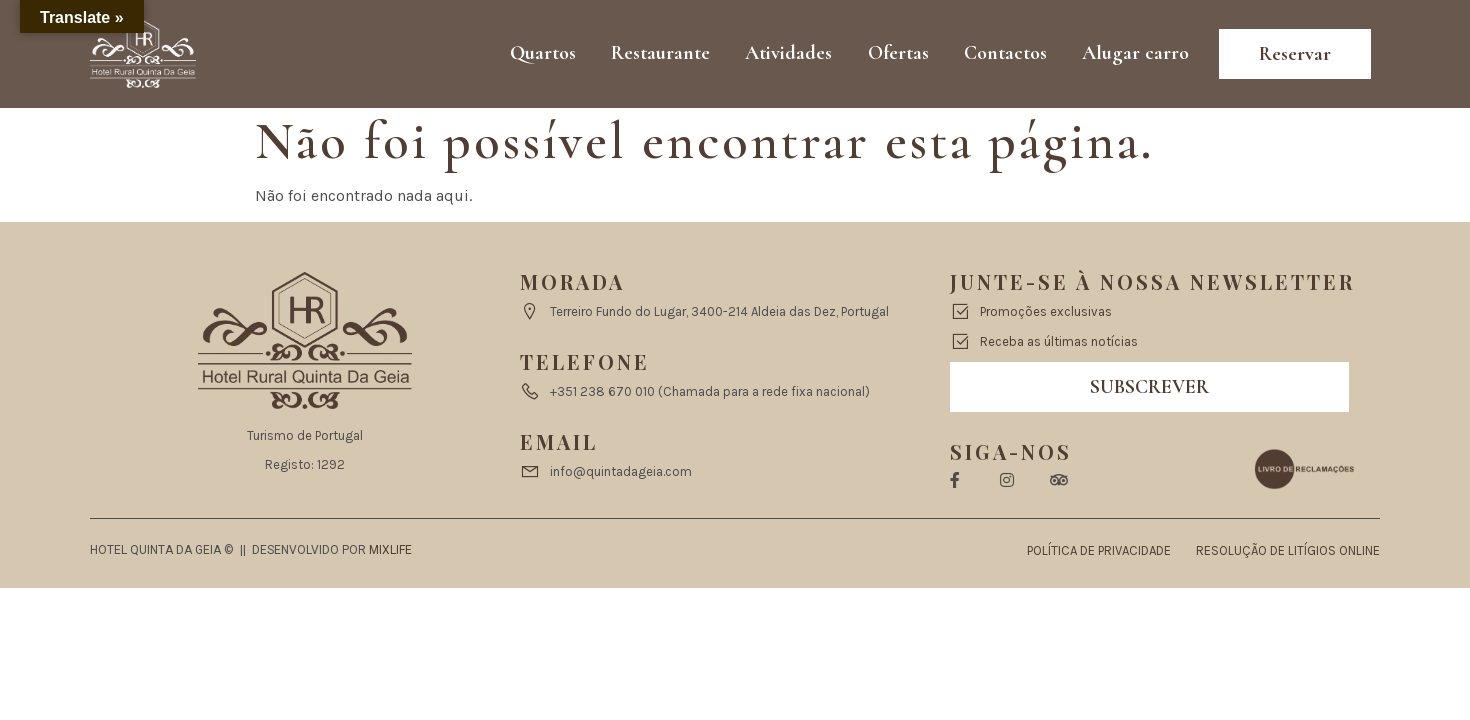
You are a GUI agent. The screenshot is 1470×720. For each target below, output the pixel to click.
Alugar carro (1137, 54)
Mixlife (390, 550)
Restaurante (663, 54)
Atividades (791, 54)
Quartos (546, 54)
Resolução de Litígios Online (1288, 550)
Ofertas (900, 54)
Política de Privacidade (1099, 550)
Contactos (1007, 54)
